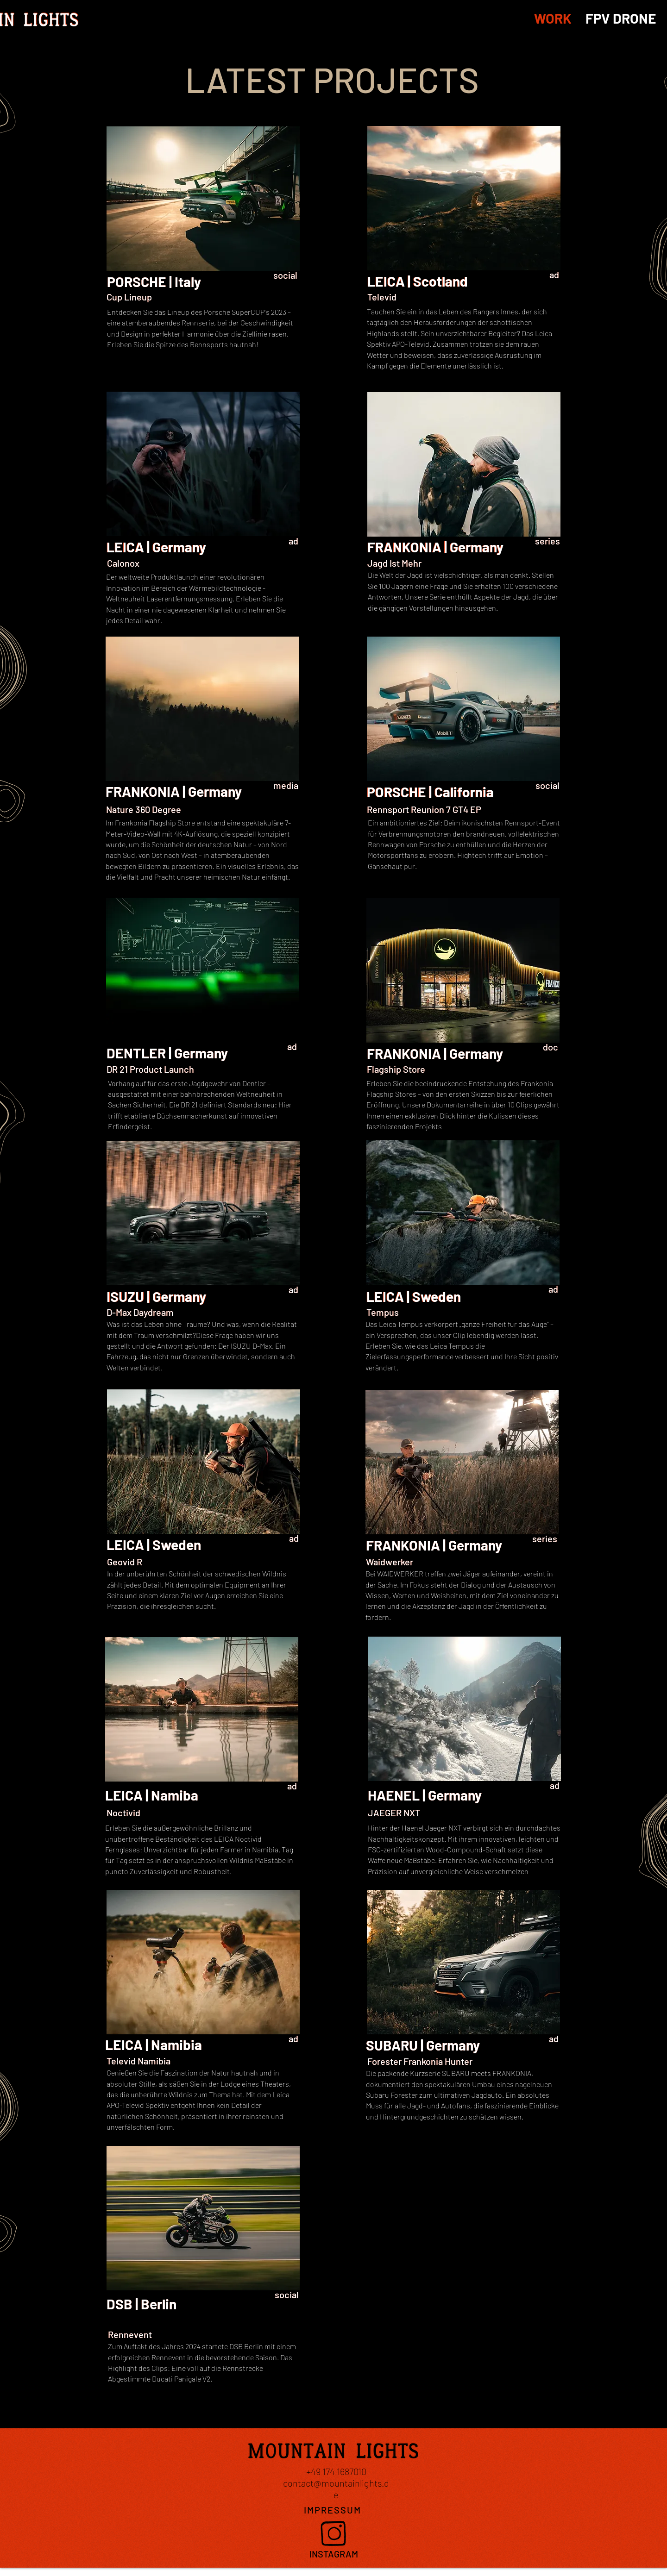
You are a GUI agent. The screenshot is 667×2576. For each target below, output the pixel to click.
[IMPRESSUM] (333, 2510)
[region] (203, 240)
